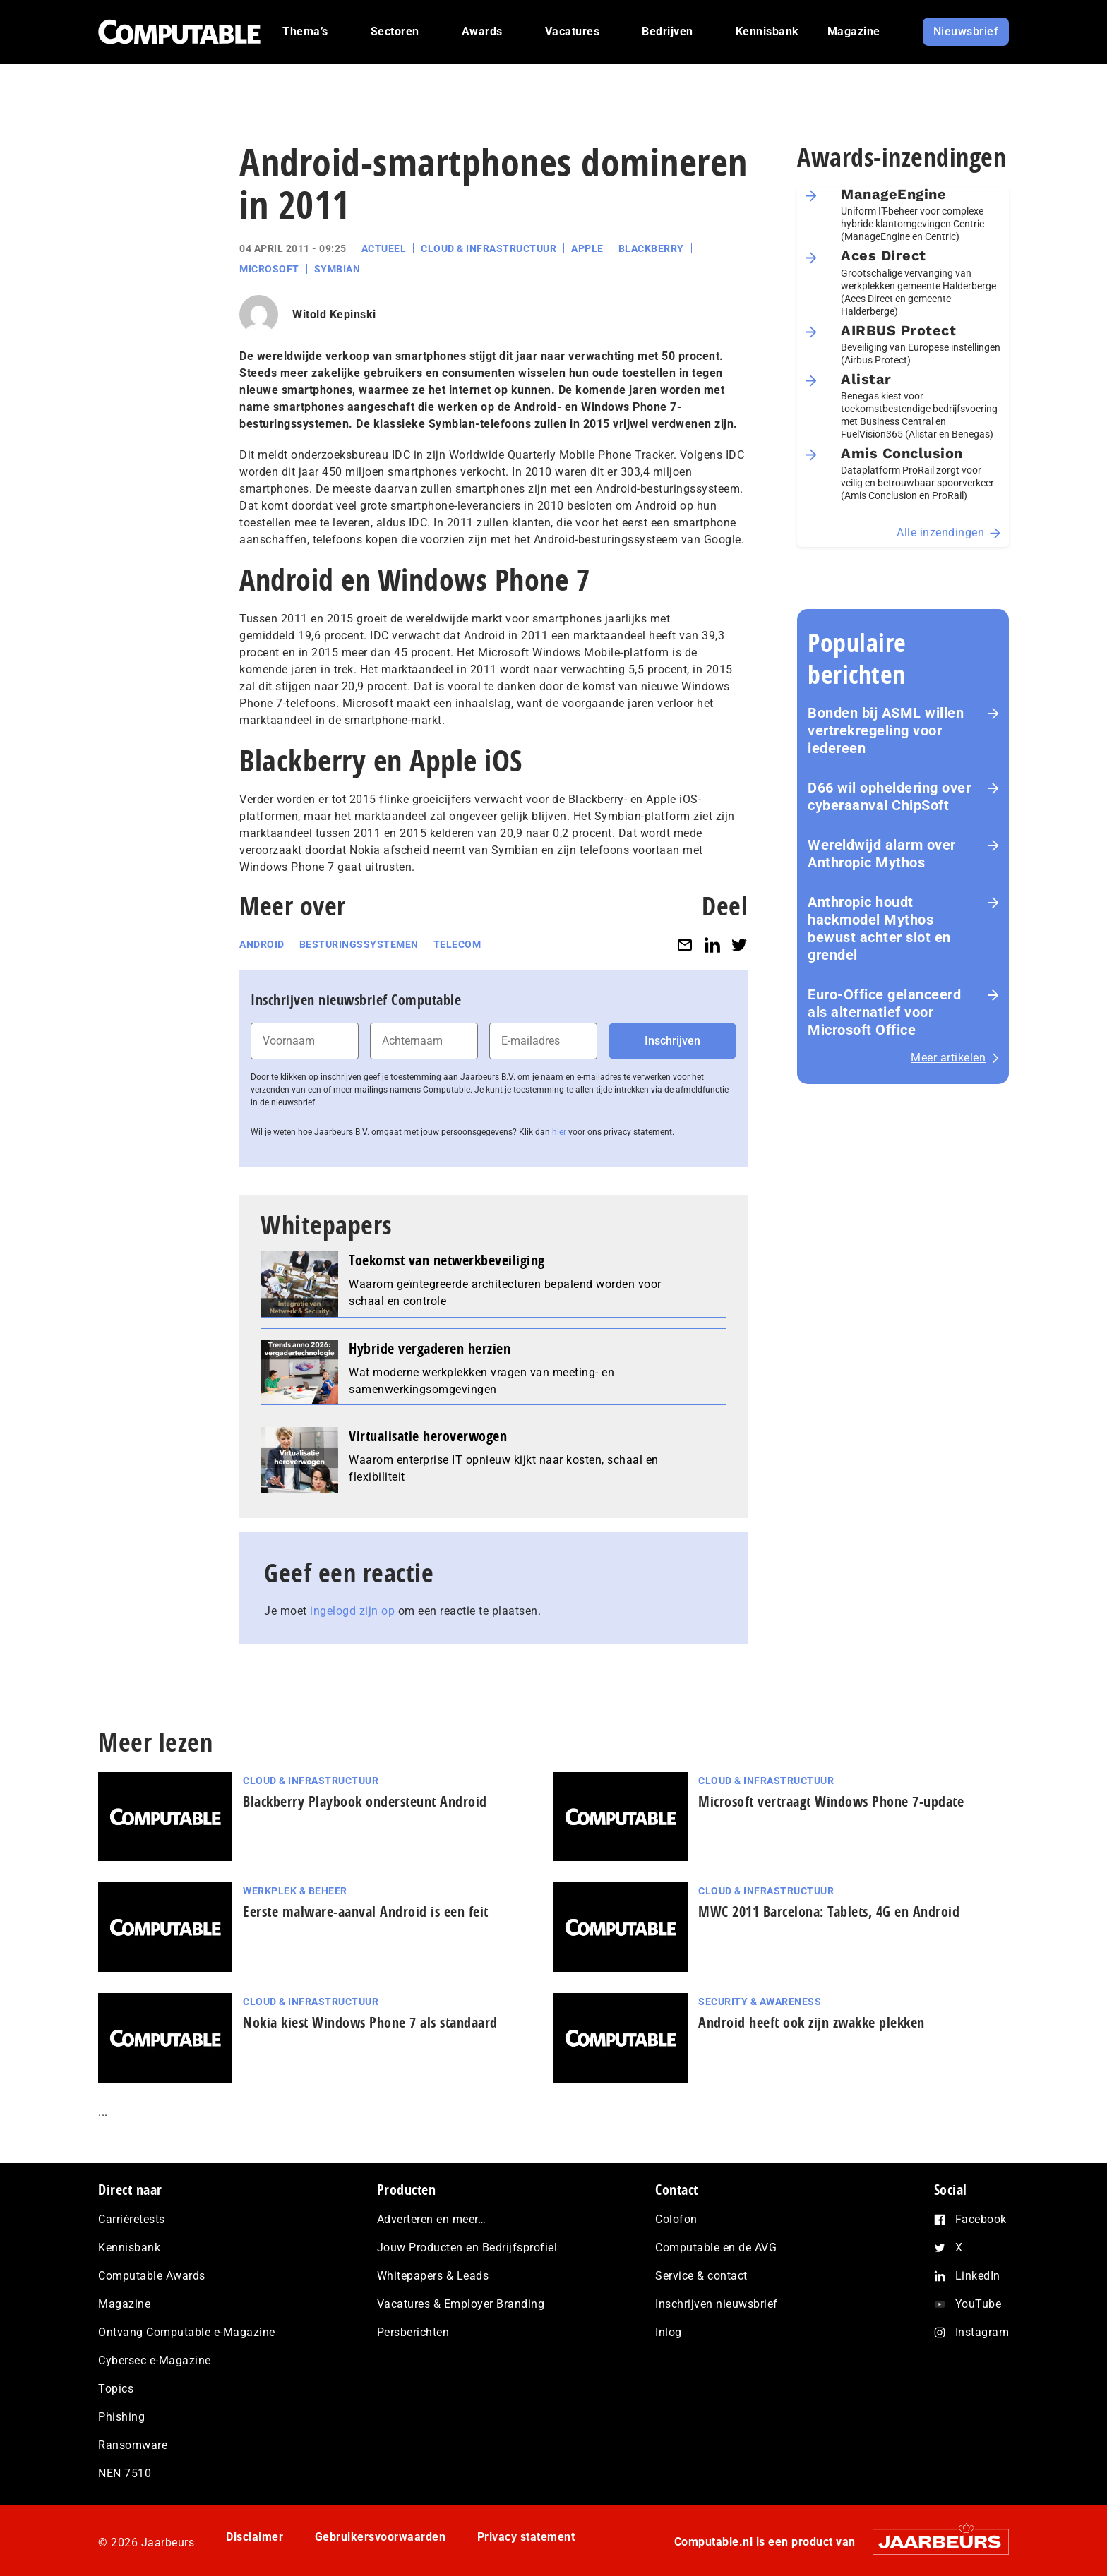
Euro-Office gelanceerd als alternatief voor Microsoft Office (884, 1012)
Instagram (982, 2332)
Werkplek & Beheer (295, 1890)
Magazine (124, 2304)
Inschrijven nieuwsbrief (716, 2304)
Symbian (337, 269)
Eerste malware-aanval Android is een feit (366, 1911)
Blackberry (651, 248)
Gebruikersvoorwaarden (380, 2537)
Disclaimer (254, 2537)
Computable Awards (151, 2275)
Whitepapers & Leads (433, 2275)
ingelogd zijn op (352, 1611)
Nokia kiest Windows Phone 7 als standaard (370, 2022)
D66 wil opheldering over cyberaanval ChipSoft (889, 796)
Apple (587, 248)
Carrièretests (131, 2219)
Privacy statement (526, 2537)
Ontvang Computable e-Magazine (186, 2332)
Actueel (384, 248)
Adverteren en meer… (431, 2219)
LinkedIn (977, 2275)
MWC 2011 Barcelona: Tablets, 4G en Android (828, 1911)
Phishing (121, 2417)
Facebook (981, 2219)
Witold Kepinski (334, 314)
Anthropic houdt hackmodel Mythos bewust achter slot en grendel (879, 928)
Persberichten (413, 2332)
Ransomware (132, 2445)
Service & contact (701, 2275)
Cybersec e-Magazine (154, 2360)
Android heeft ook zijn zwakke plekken (811, 2022)
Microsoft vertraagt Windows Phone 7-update (831, 1801)
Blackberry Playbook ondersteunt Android (365, 1801)
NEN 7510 (124, 2473)
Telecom (457, 944)
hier (559, 1132)
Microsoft (269, 269)
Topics (115, 2388)
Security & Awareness (759, 2001)
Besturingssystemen (359, 944)
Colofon (676, 2219)
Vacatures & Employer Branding (461, 2304)
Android (262, 944)
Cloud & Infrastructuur (488, 248)
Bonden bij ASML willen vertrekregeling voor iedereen (886, 730)
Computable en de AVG (716, 2247)
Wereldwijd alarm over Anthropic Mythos (882, 853)
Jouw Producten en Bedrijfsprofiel (467, 2247)
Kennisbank (129, 2247)
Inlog (668, 2332)
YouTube (978, 2304)
